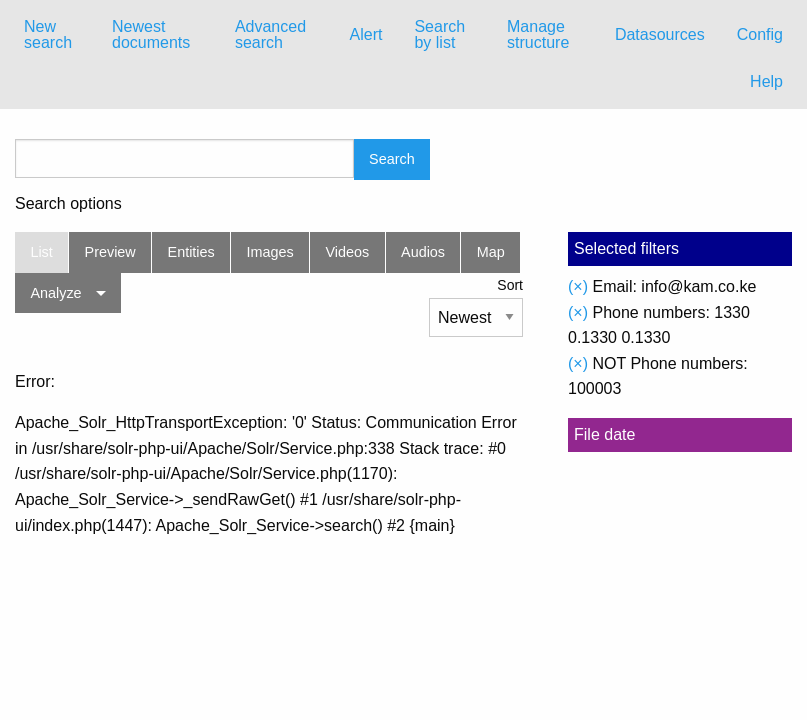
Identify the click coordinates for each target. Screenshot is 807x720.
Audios (423, 252)
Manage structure (538, 34)
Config (760, 34)
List (41, 252)
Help (766, 81)
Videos (348, 252)
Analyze (55, 293)
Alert (366, 34)
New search (48, 34)
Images (270, 252)
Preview (110, 252)
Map (491, 252)
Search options (68, 204)
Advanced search (270, 34)
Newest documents (151, 34)
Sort (510, 285)
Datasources (660, 34)
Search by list (439, 34)
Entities (191, 252)
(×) (578, 286)
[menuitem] (52, 35)
